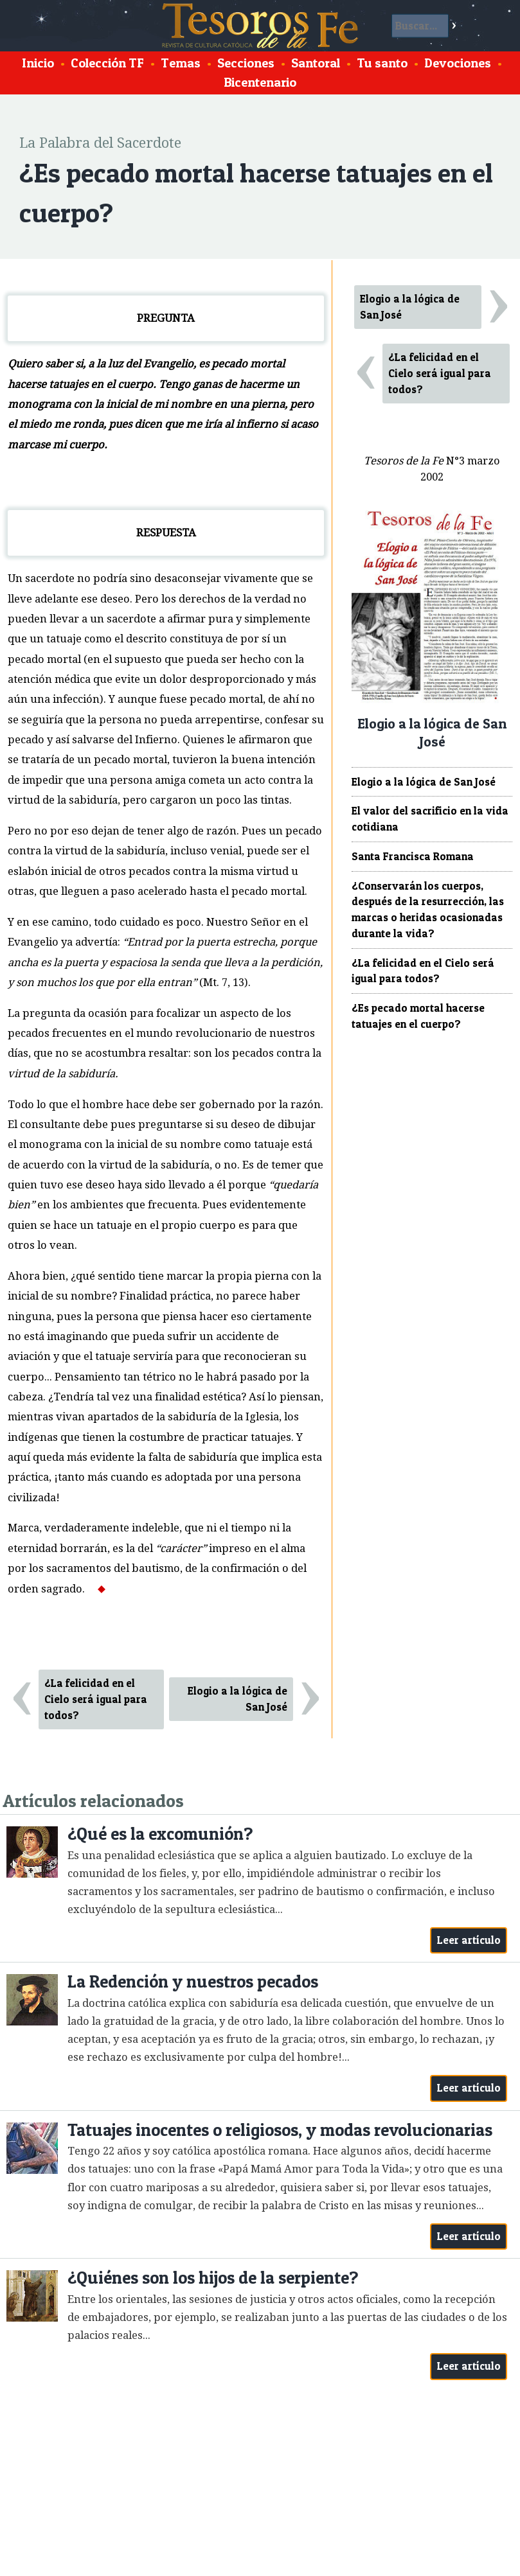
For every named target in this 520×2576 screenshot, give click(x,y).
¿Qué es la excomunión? (160, 1833)
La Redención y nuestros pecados (192, 1981)
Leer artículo (469, 1940)
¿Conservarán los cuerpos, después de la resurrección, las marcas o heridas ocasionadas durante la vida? (428, 909)
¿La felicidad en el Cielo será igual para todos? (95, 1699)
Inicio (38, 63)
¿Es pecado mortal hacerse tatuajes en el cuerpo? (418, 1015)
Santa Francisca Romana (413, 856)
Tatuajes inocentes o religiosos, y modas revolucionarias (279, 2129)
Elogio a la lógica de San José (237, 1698)
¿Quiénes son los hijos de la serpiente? (212, 2277)
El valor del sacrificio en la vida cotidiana (430, 818)
